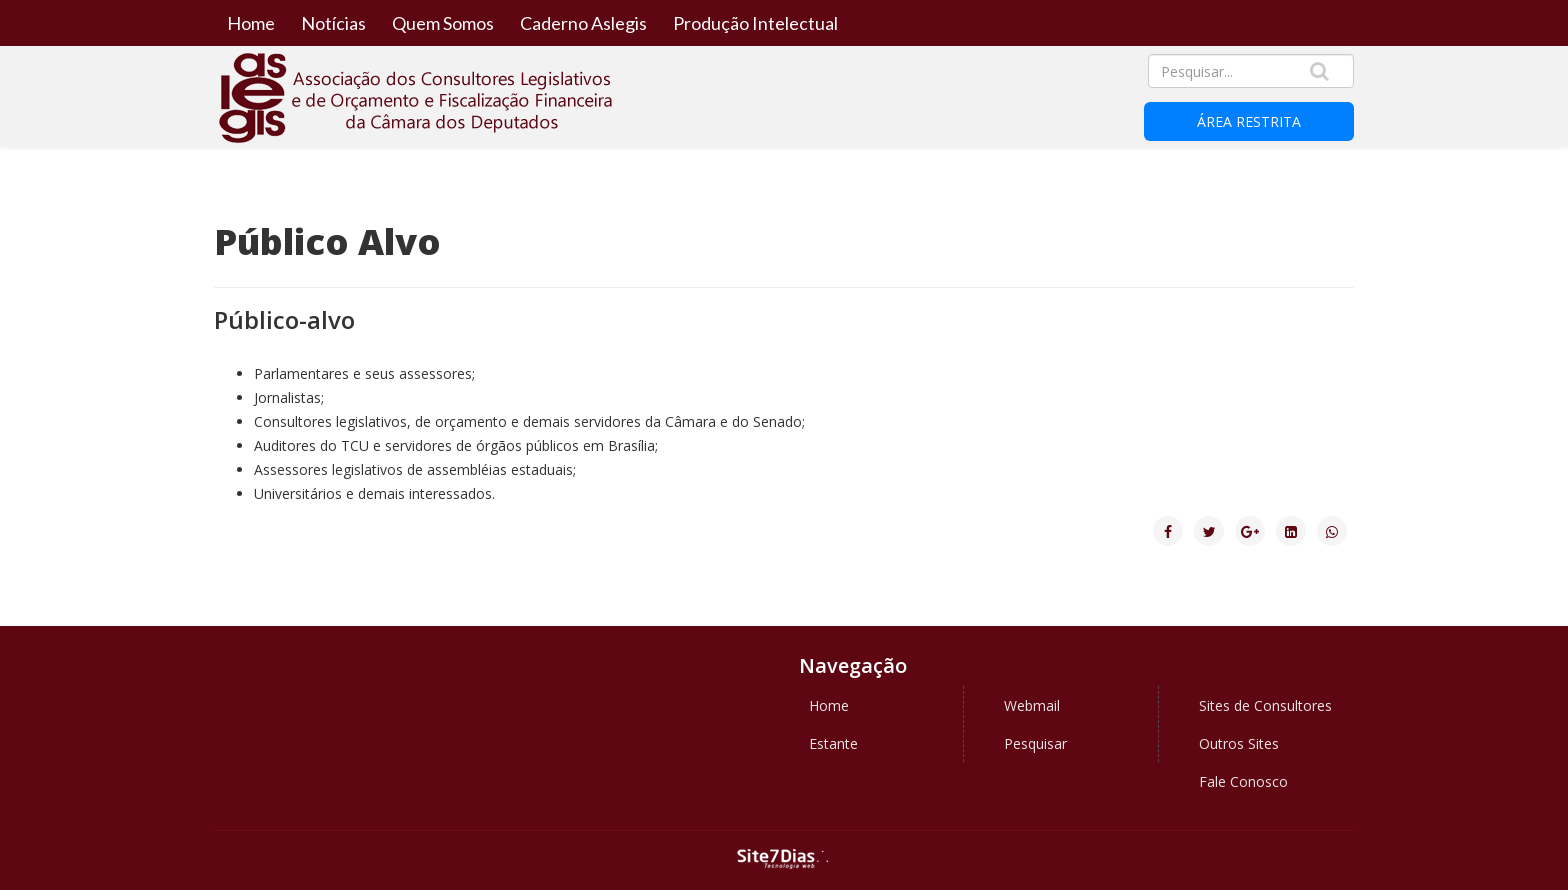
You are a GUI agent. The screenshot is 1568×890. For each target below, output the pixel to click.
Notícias (333, 23)
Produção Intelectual (755, 23)
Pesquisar (1035, 743)
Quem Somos (443, 23)
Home (251, 23)
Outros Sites (1239, 743)
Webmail (1032, 705)
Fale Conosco (1243, 781)
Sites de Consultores (1265, 705)
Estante (833, 743)
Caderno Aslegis (583, 23)
